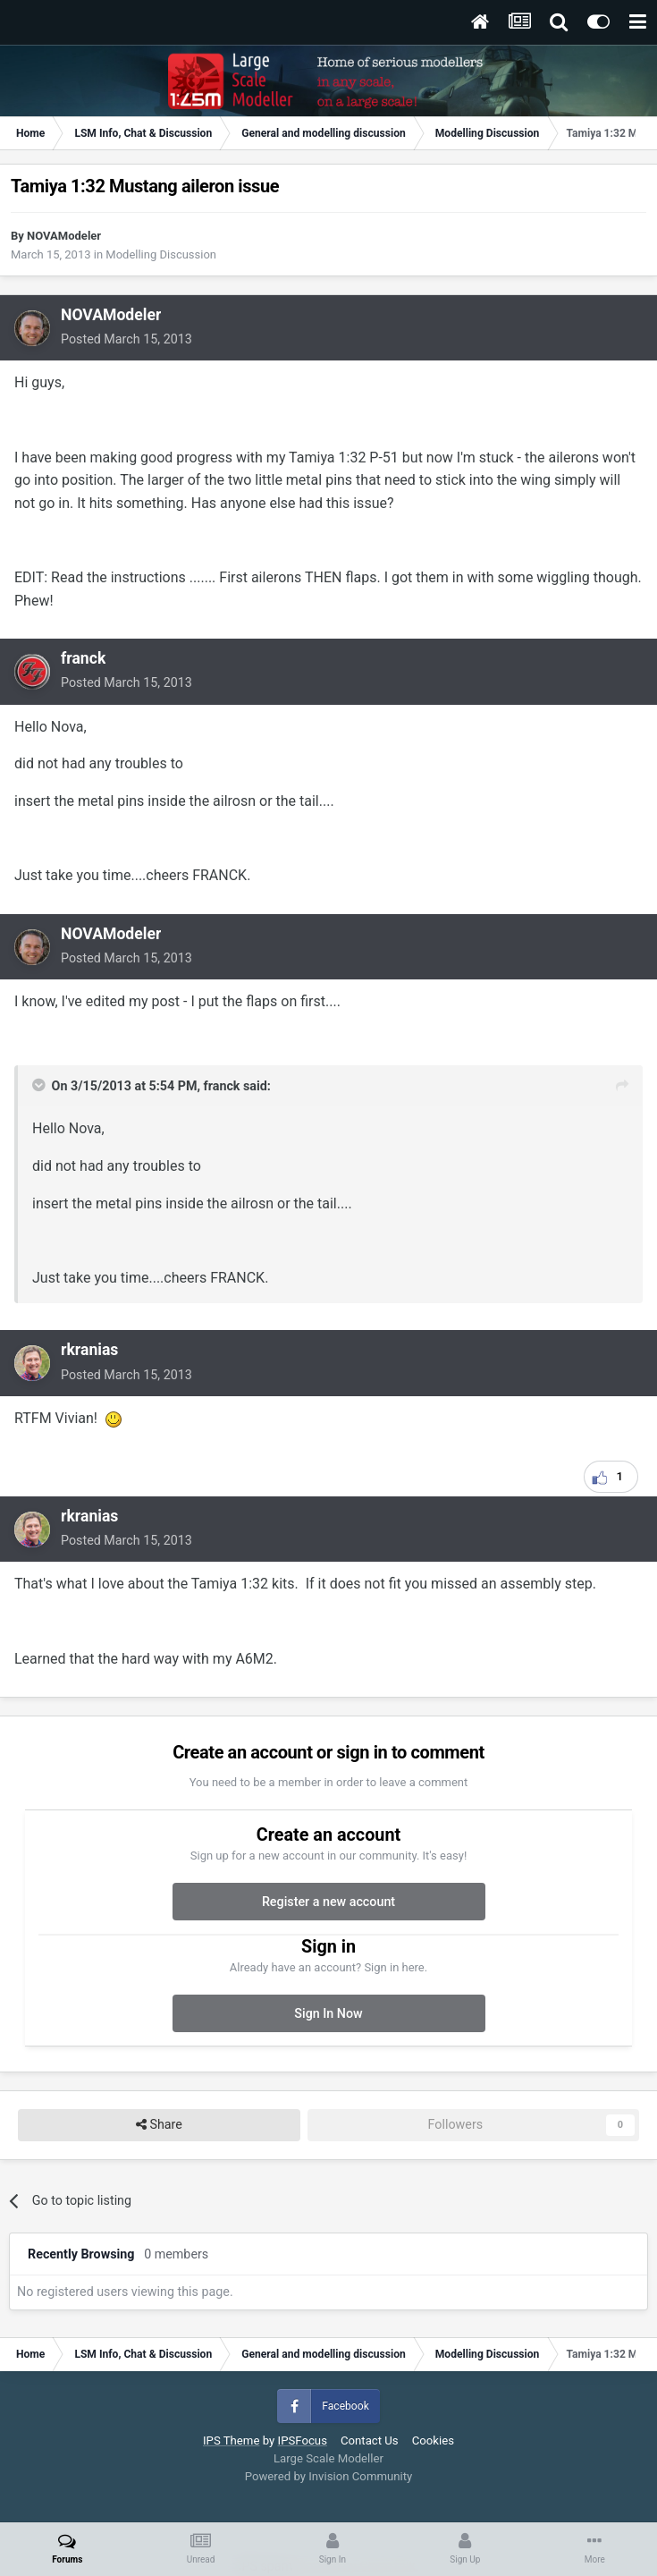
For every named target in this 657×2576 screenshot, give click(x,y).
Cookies (433, 2440)
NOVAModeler (64, 235)
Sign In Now (328, 2013)
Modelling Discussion (160, 254)
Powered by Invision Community (329, 2476)
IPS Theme (231, 2440)
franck (83, 658)
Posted (126, 339)
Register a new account (328, 1901)
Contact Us (370, 2440)
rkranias (89, 1350)
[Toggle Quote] (40, 1085)
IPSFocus (302, 2440)
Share (159, 2125)
